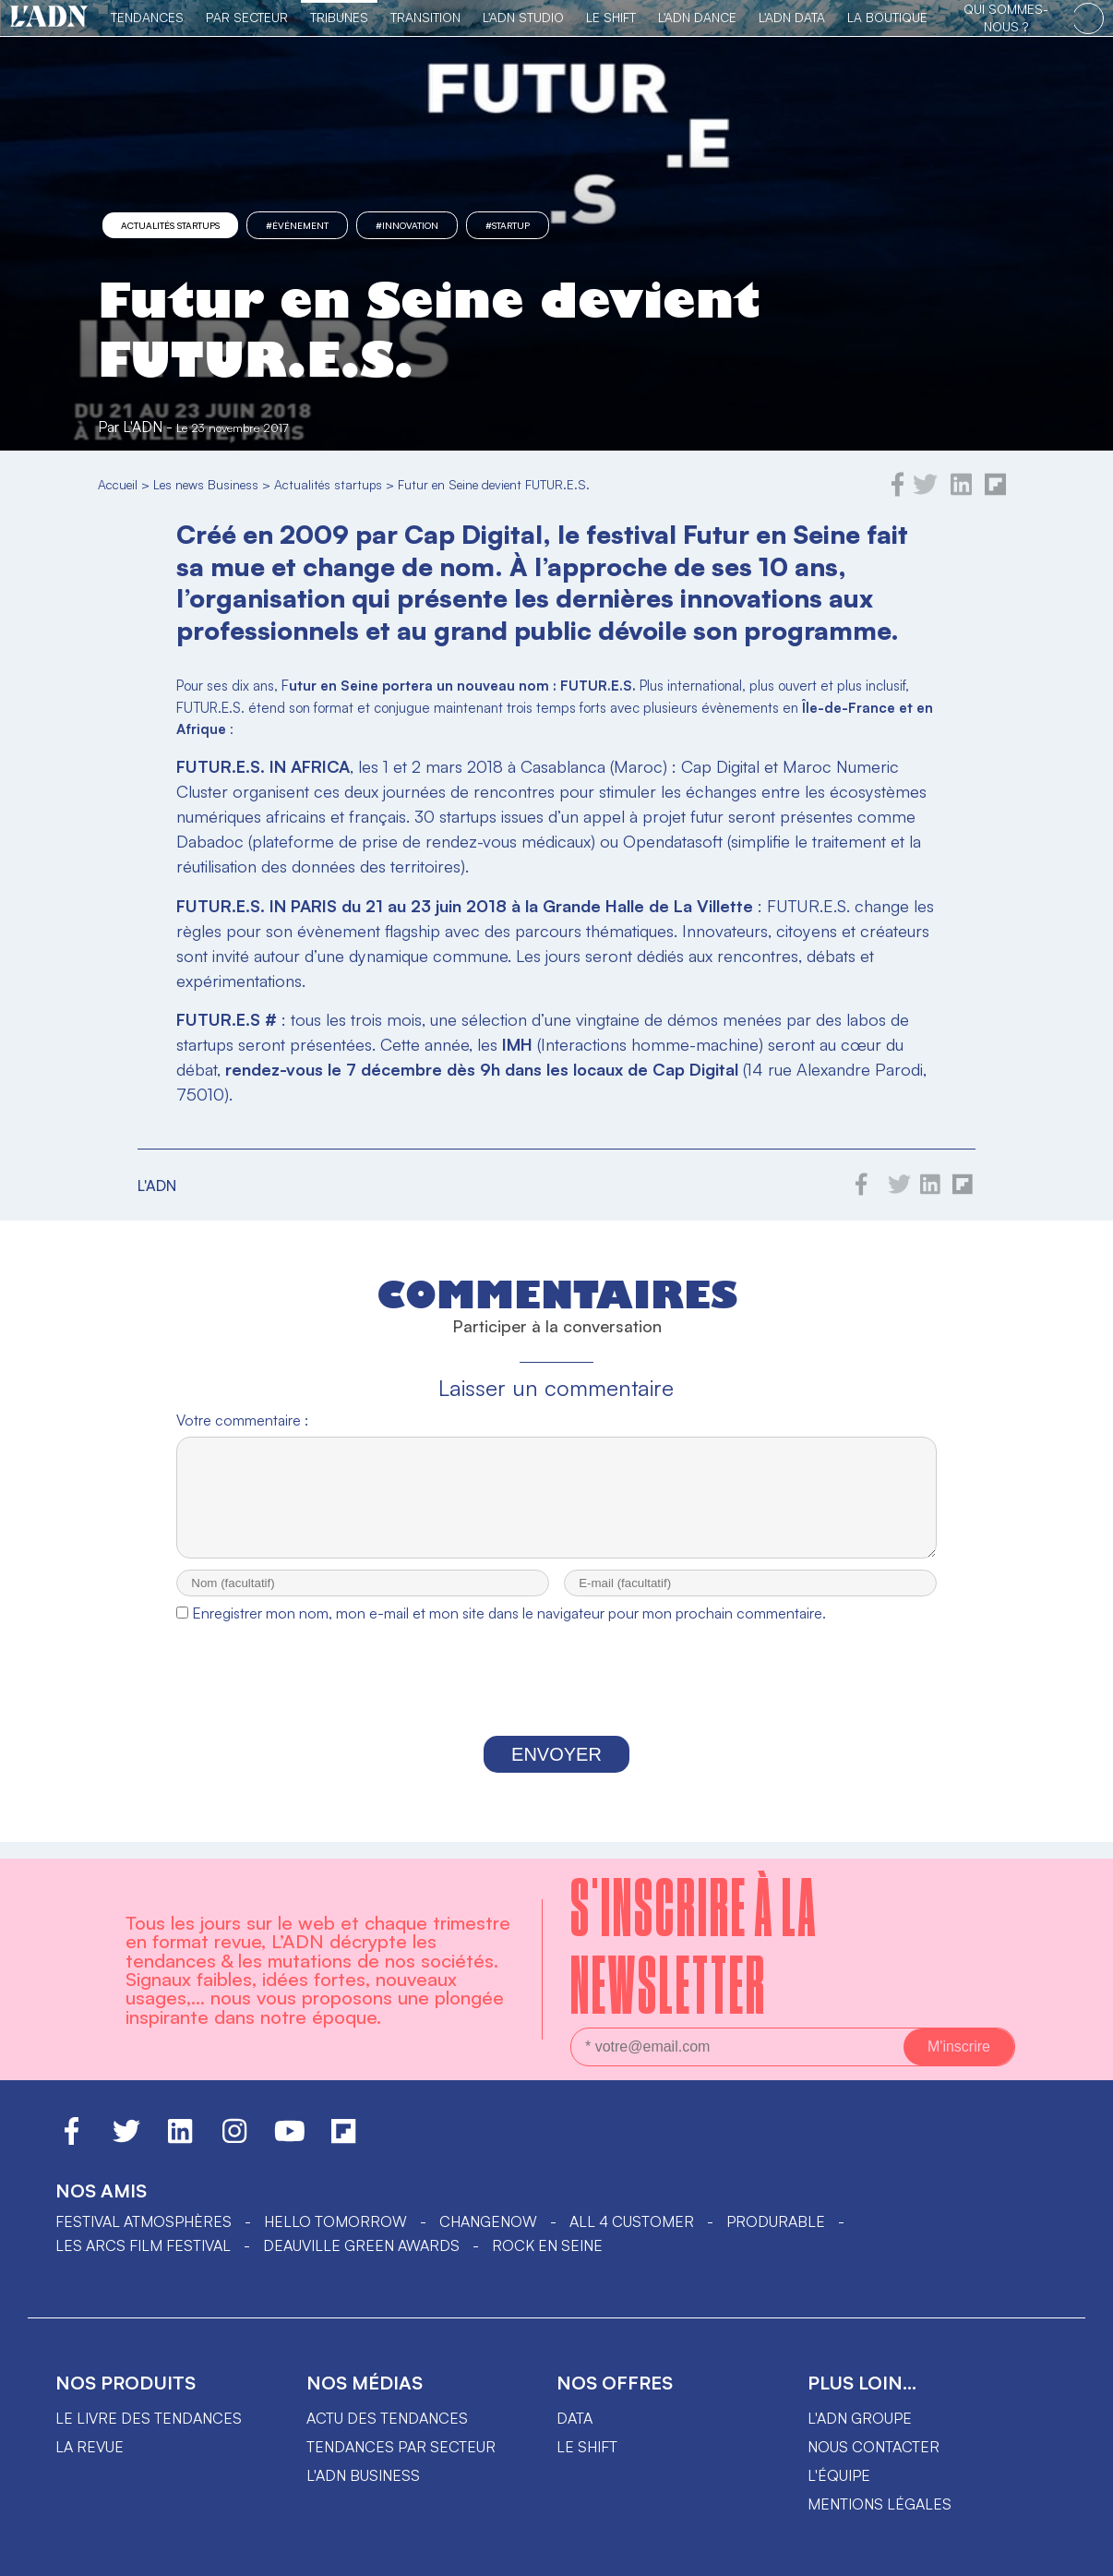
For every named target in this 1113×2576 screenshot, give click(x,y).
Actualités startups (170, 225)
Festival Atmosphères (143, 2221)
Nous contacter (873, 2447)
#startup (507, 225)
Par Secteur (247, 17)
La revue (89, 2447)
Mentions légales (879, 2504)
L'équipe (839, 2475)
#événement (297, 225)
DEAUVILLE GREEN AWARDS (361, 2245)
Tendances (147, 17)
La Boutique (887, 17)
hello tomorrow (335, 2221)
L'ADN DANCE (697, 17)
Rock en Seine (547, 2245)
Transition (425, 17)
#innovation (407, 225)
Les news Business (205, 484)
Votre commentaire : (242, 1420)
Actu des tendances (387, 2418)
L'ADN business (363, 2475)
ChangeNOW (488, 2221)
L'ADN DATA (792, 17)
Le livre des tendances (148, 2418)
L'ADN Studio (523, 17)
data (574, 2418)
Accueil (118, 484)
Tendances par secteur (401, 2447)
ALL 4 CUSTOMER (631, 2221)
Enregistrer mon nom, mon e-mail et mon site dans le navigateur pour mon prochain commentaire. (509, 1629)
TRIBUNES (339, 17)
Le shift (586, 2447)
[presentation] (556, 1701)
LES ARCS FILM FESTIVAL (143, 2245)
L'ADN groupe (860, 2418)
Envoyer (556, 1771)
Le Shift (611, 17)
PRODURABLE (775, 2221)
